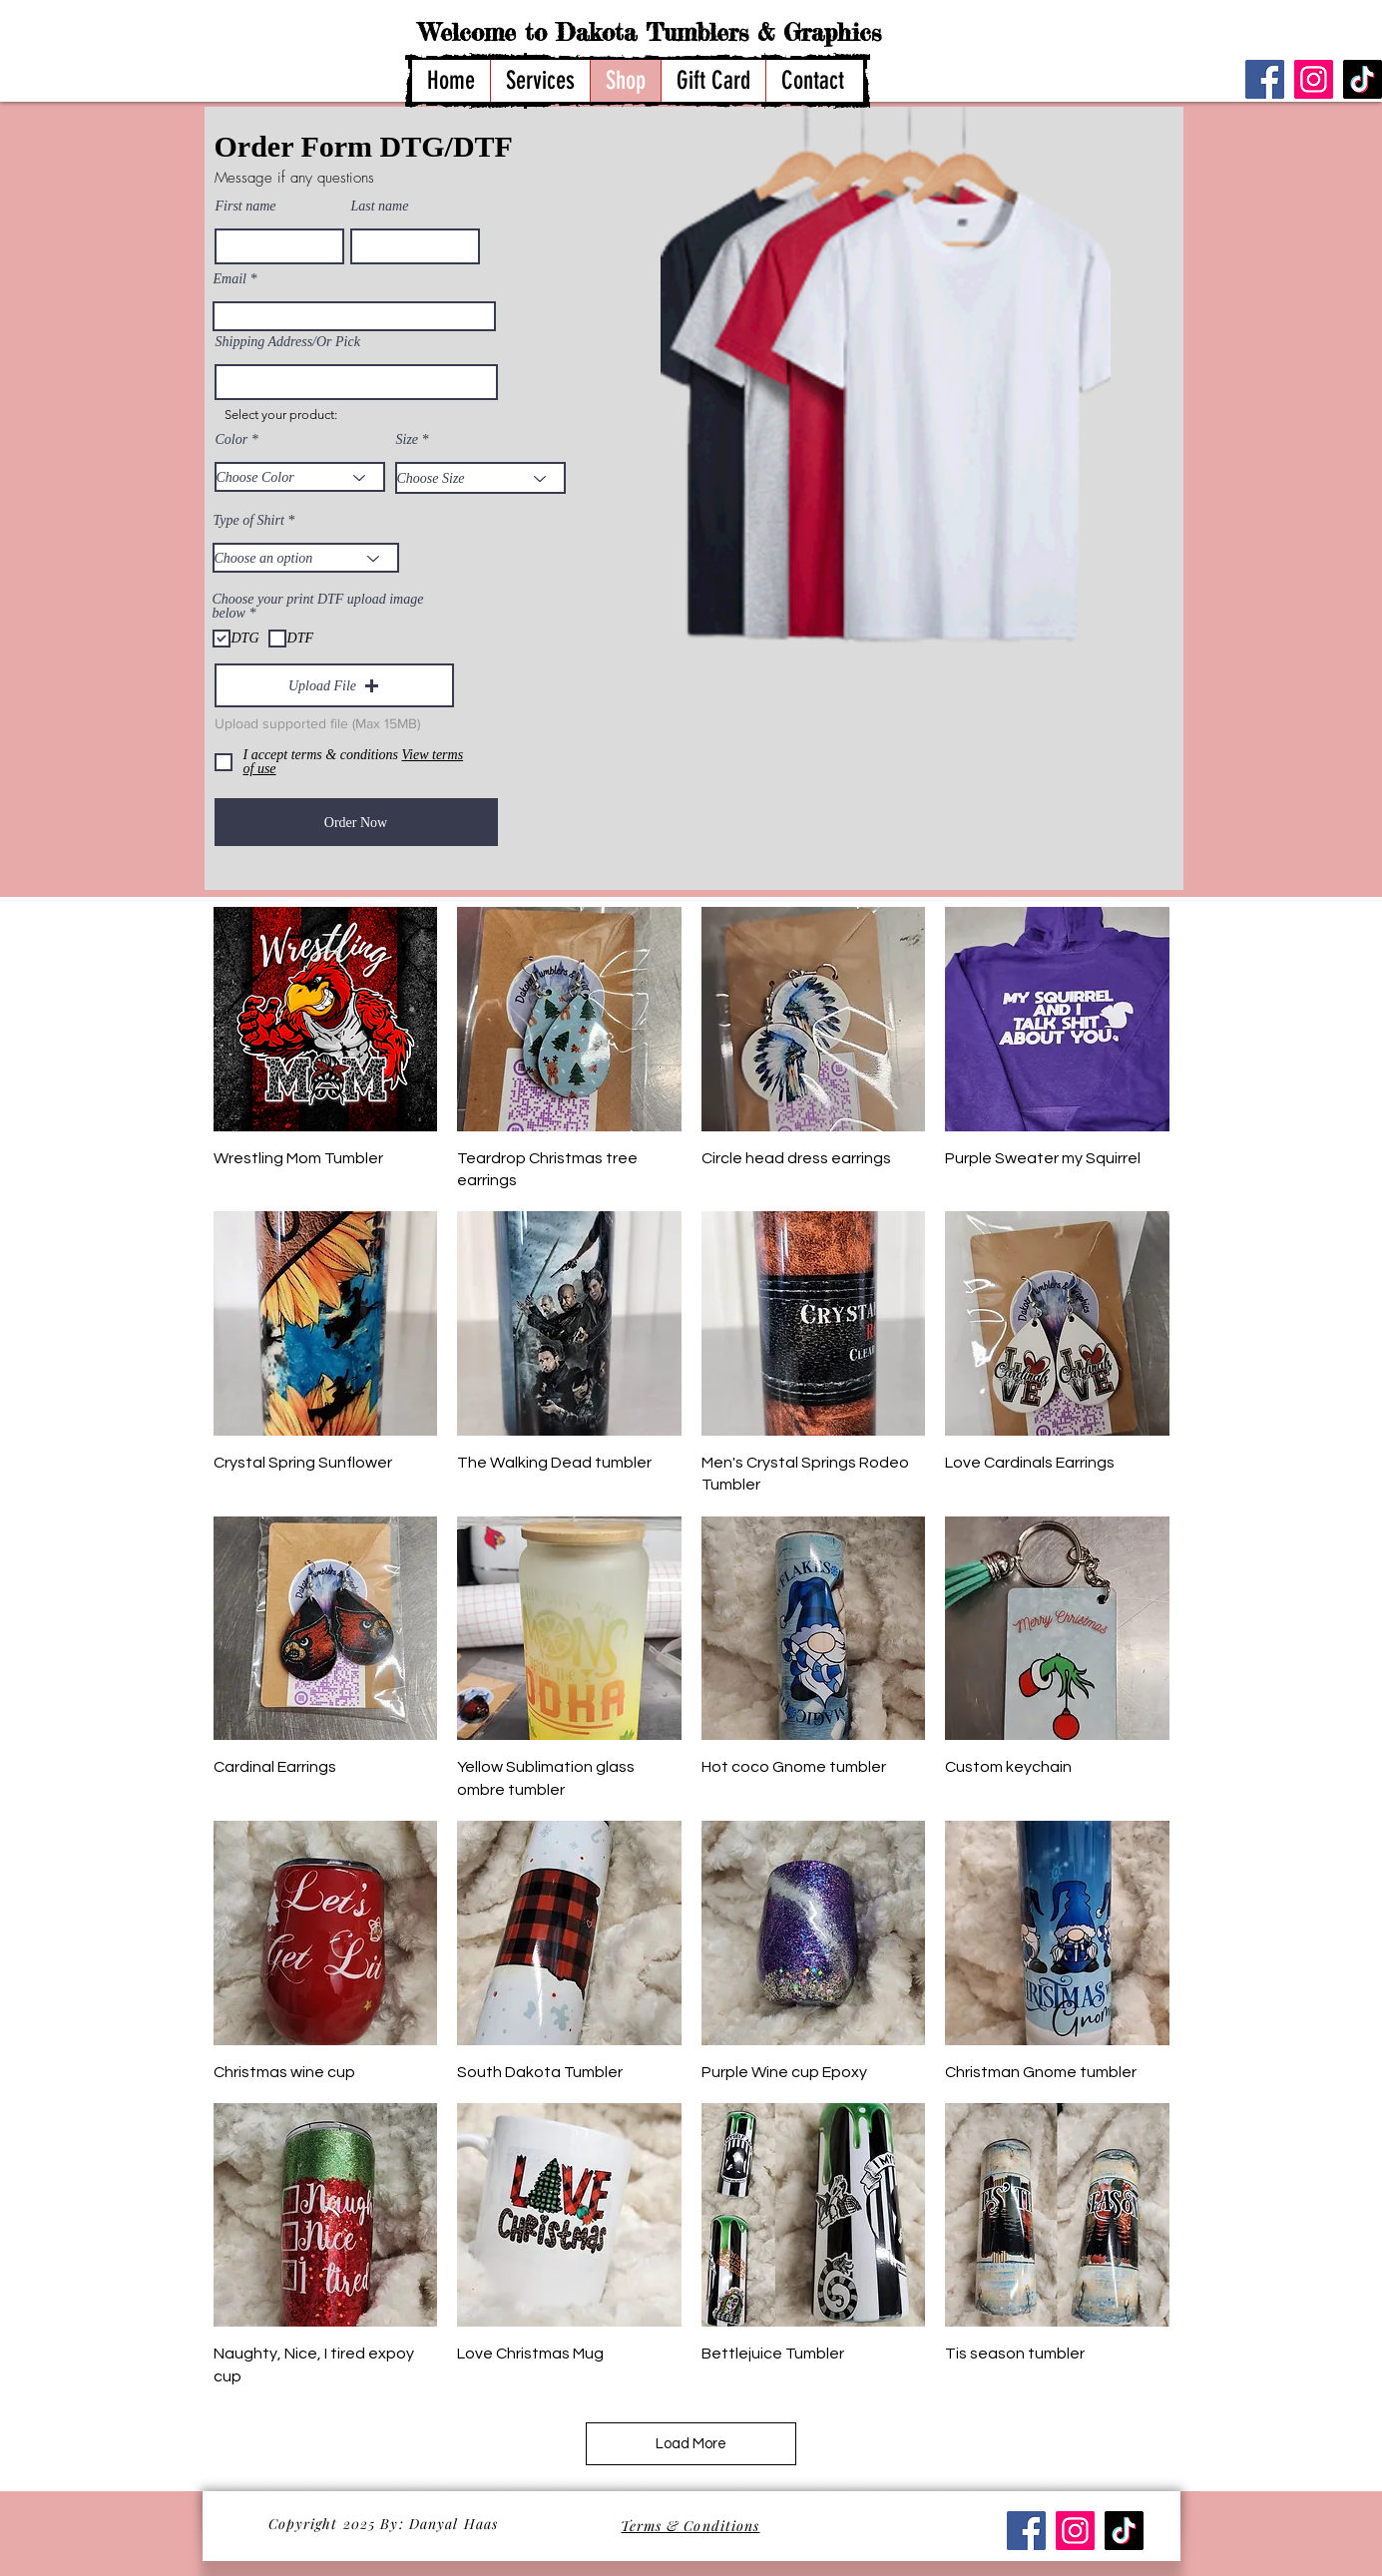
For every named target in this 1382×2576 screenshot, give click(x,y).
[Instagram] (1313, 79)
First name (246, 207)
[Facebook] (1264, 79)
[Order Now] (356, 822)
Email (230, 279)
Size (407, 440)
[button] (334, 685)
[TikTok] (1362, 79)
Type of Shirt (249, 521)
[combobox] (356, 382)
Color (232, 440)
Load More (691, 2443)
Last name (380, 207)
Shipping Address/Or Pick (288, 342)
